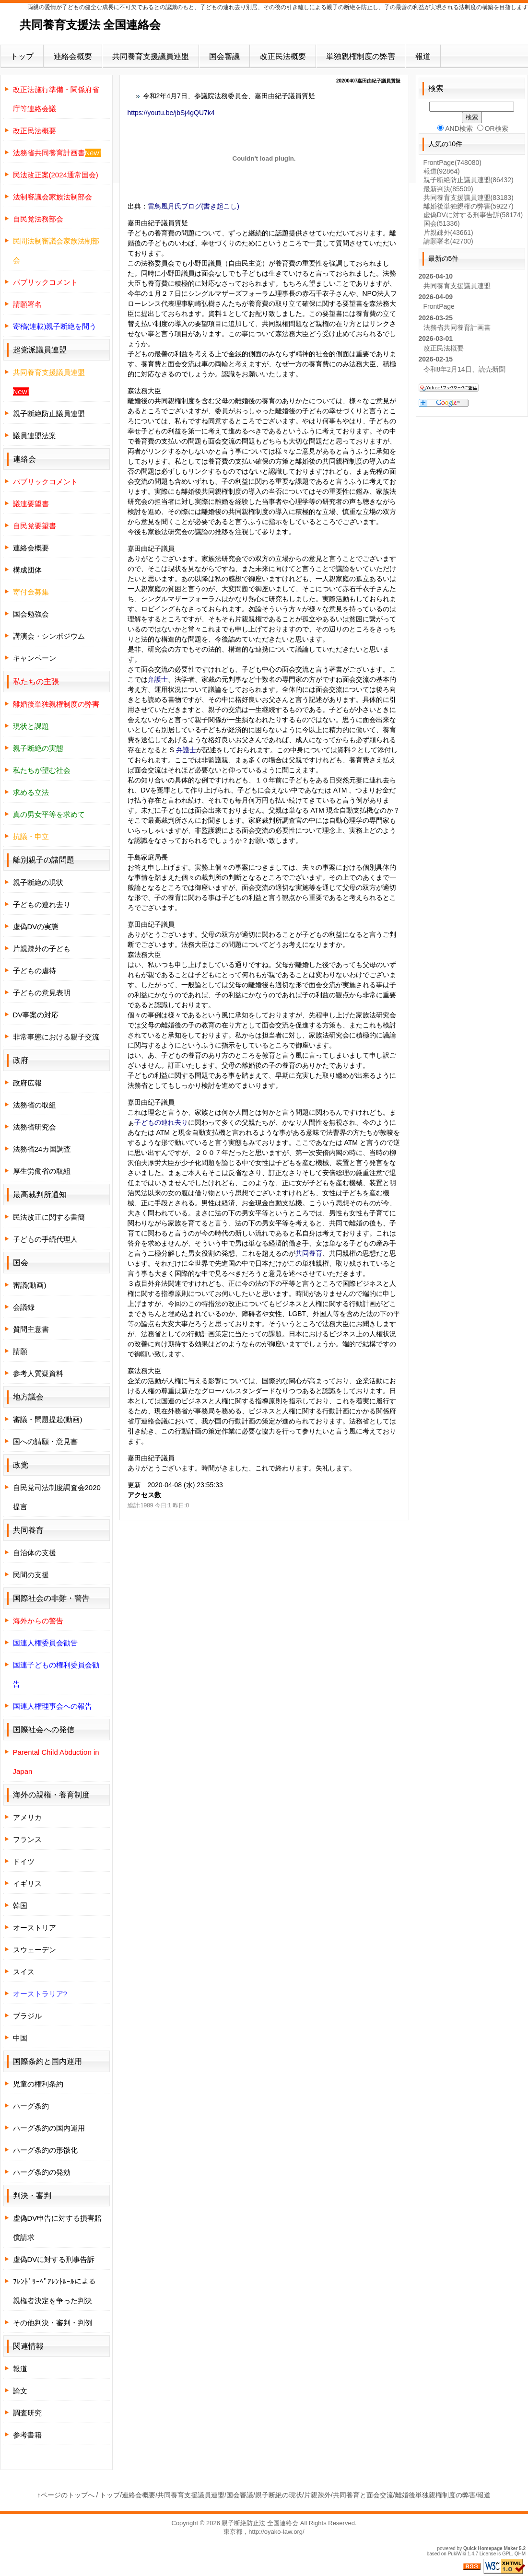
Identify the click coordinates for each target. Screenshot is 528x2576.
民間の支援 (31, 1575)
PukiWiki (457, 2553)
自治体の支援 (34, 1553)
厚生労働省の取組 (41, 1171)
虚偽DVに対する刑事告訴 (54, 2259)
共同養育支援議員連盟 (150, 56)
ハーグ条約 (31, 2106)
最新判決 (448, 189)
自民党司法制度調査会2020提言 (57, 1497)
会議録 (24, 1307)
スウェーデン (34, 1950)
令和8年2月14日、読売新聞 (464, 369)
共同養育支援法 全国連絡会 (90, 24)
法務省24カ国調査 (42, 1149)
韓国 (20, 1905)
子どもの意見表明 (41, 993)
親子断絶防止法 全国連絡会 (260, 2523)
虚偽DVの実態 (36, 926)
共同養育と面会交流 (363, 2495)
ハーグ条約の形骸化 (45, 2150)
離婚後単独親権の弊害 (468, 206)
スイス (24, 1972)
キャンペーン (34, 658)
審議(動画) (30, 1285)
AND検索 (455, 128)
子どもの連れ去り (161, 1122)
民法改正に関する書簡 (49, 1217)
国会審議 (224, 56)
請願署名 (448, 241)
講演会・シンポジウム (49, 636)
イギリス (27, 1883)
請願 (20, 1351)
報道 (423, 56)
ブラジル (27, 2016)
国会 (441, 223)
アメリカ (27, 1817)
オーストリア (34, 1927)
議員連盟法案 (34, 435)
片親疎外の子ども (41, 948)
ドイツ (24, 1861)
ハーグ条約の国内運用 (49, 2128)
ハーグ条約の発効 (41, 2172)
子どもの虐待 (34, 971)
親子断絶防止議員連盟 (49, 413)
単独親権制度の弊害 (360, 56)
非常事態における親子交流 (56, 1037)
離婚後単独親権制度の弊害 (435, 2495)
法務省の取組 (34, 1105)
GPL (507, 2553)
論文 (20, 2391)
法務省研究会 (34, 1127)
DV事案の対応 (36, 1015)
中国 (20, 2038)
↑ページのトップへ (65, 2495)
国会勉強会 (31, 614)
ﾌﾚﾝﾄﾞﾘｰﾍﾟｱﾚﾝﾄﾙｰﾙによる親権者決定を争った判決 (54, 2291)
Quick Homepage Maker (490, 2548)
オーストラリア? (40, 1994)
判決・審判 (32, 2195)
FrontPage (452, 162)
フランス (27, 1839)
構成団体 (27, 570)
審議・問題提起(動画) (47, 1419)
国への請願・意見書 (45, 1441)
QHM (520, 2553)
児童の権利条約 (38, 2084)
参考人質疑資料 (38, 1373)
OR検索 (492, 128)
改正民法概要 (283, 56)
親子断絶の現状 (38, 882)
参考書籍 (27, 2435)
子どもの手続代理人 (45, 1239)
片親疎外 (448, 232)
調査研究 (27, 2413)
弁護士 (158, 679)
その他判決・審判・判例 (52, 2323)
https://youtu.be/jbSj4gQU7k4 (171, 113)
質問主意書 (31, 1329)
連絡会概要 (73, 56)
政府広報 (27, 1083)
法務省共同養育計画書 (457, 327)
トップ (22, 56)
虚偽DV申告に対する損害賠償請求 (57, 2227)
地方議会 (28, 1397)
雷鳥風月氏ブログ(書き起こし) (193, 206)
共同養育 (308, 1253)
